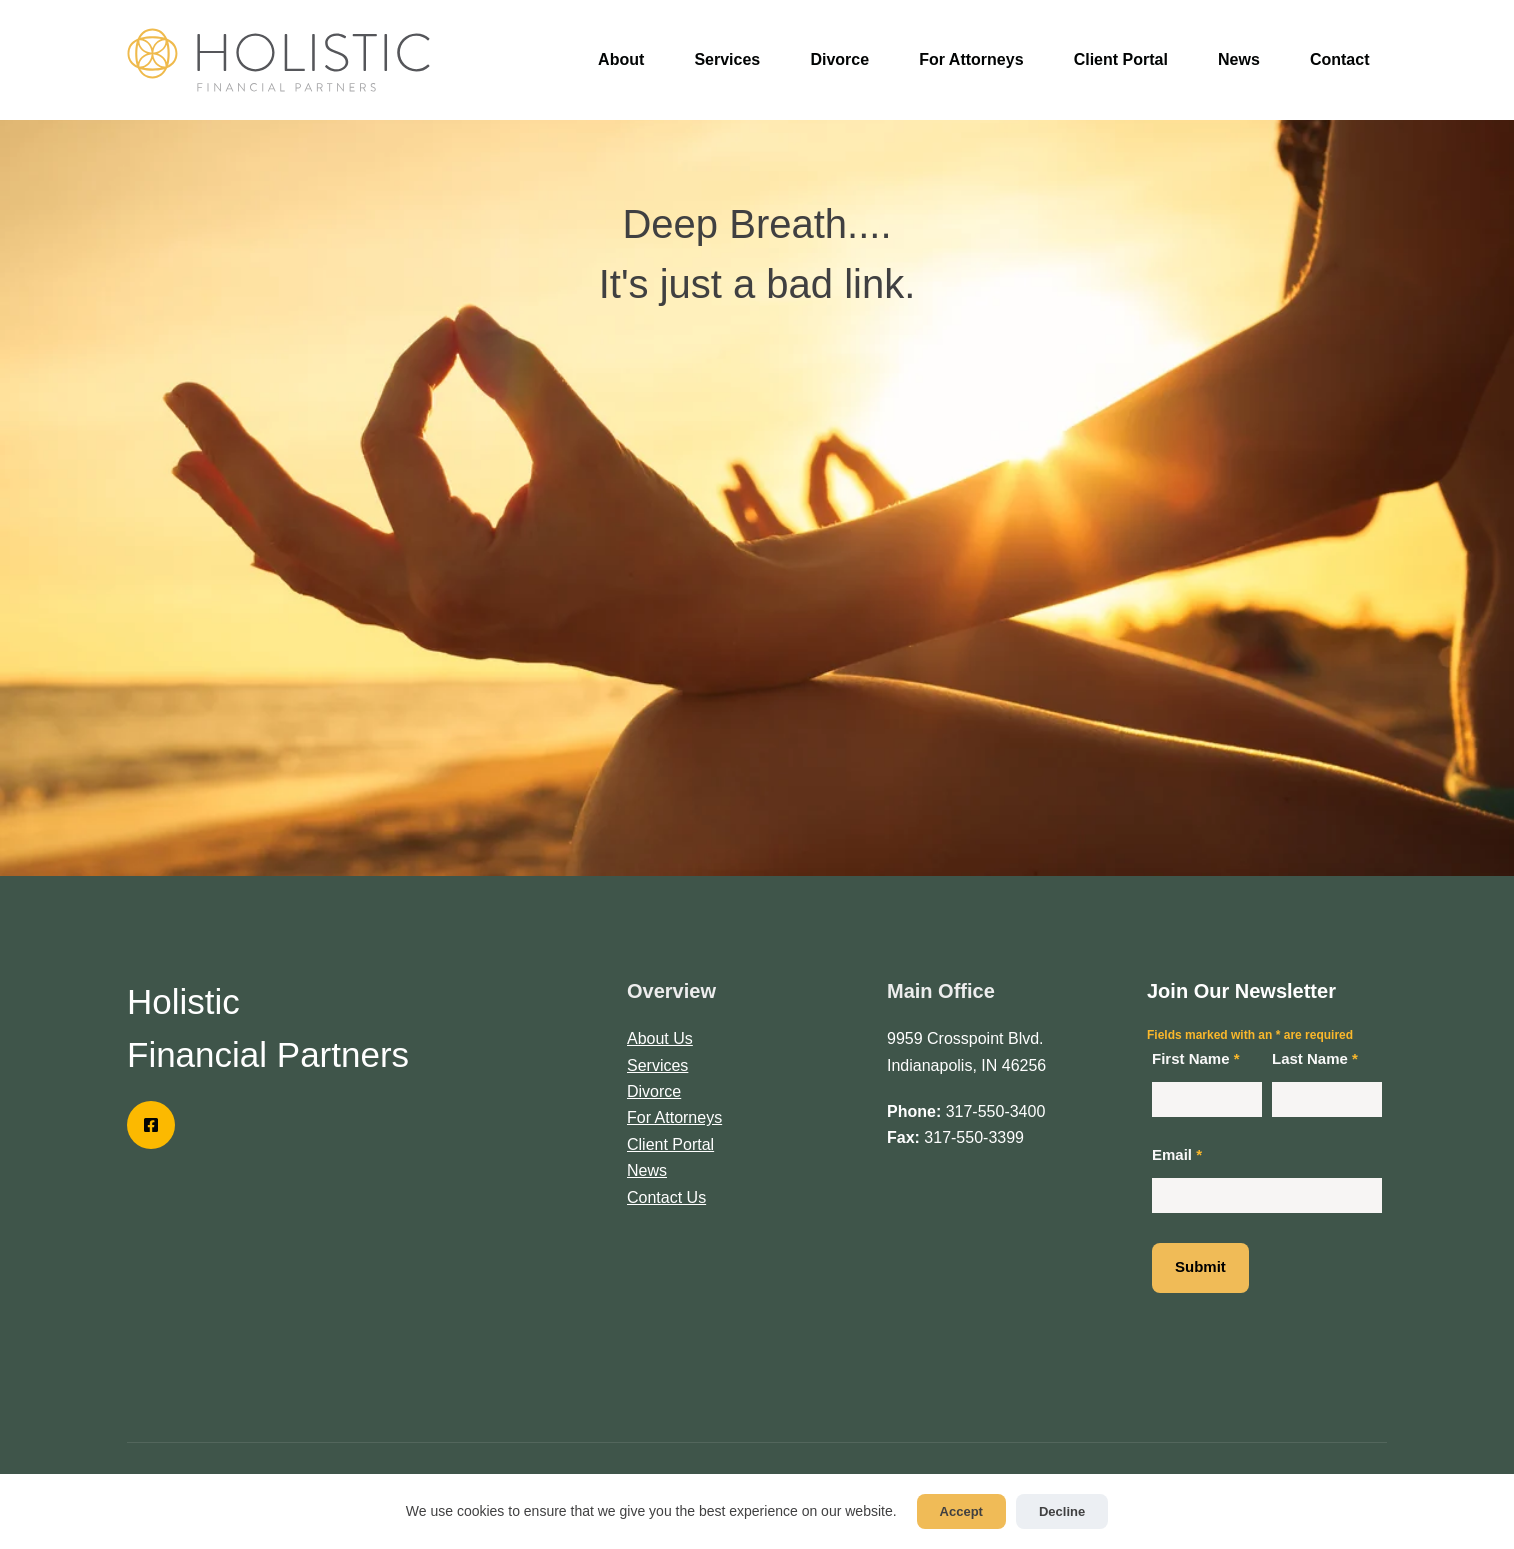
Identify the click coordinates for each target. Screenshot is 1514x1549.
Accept (961, 1511)
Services (727, 59)
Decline (1062, 1511)
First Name (1196, 1058)
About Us (660, 1038)
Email (1177, 1154)
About (621, 59)
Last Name (1315, 1058)
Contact (1340, 59)
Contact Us (666, 1197)
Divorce (839, 59)
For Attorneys (971, 59)
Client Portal (1121, 59)
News (1239, 59)
